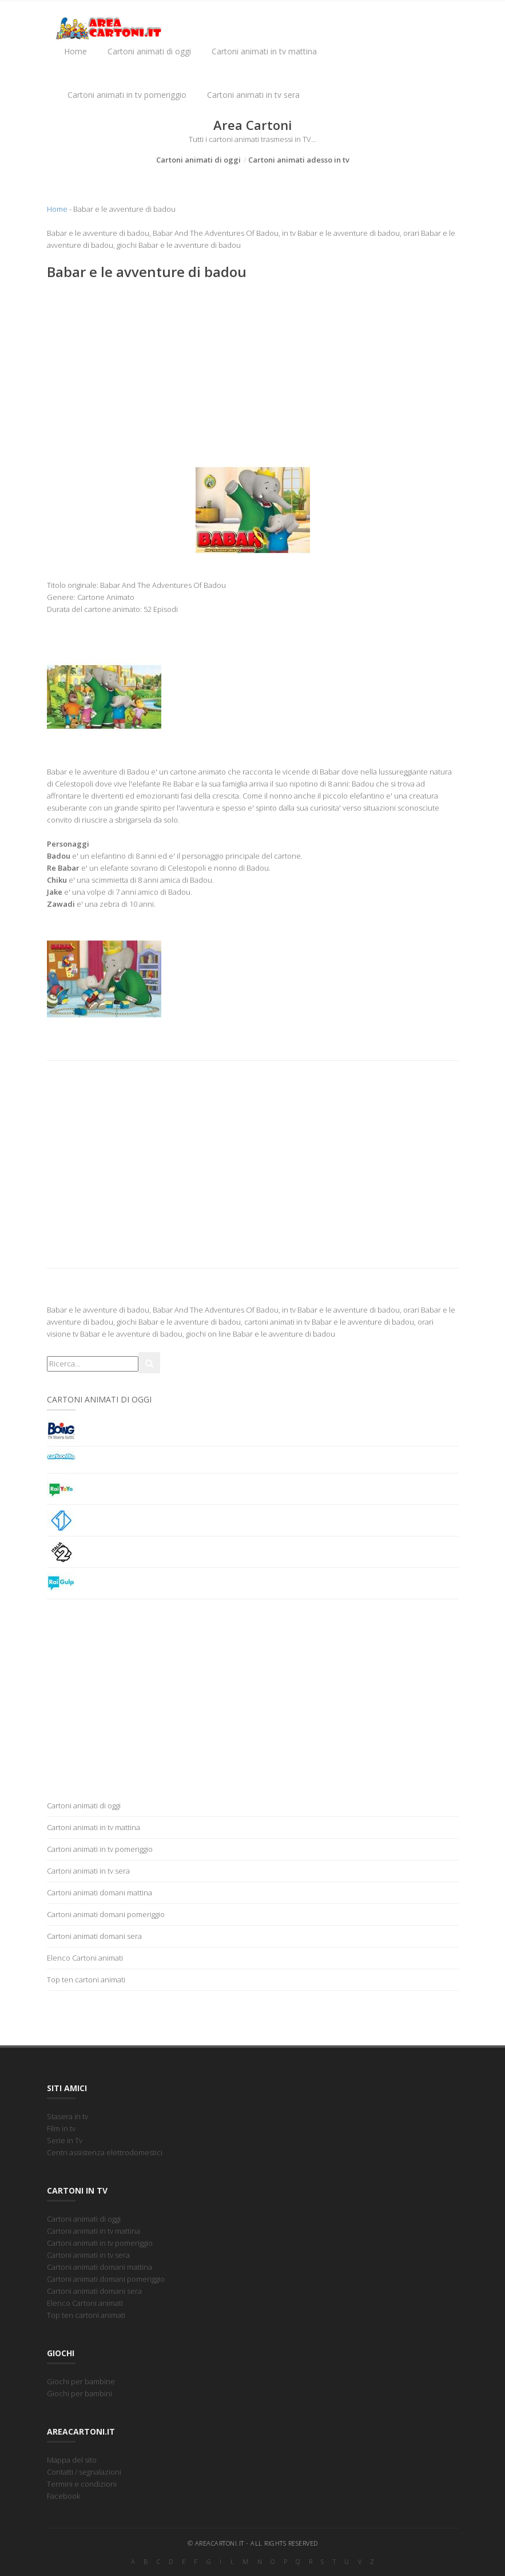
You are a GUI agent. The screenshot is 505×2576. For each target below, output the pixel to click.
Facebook (63, 2496)
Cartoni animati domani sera (94, 1936)
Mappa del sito (72, 2460)
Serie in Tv (64, 2140)
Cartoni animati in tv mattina (264, 51)
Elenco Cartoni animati (85, 1958)
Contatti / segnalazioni (84, 2472)
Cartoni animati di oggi (149, 51)
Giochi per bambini (79, 2393)
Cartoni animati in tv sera (253, 94)
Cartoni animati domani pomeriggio (106, 1914)
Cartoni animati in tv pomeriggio (126, 94)
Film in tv (61, 2128)
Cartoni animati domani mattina (99, 1892)
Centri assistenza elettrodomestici (104, 2152)
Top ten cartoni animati (86, 1979)
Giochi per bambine (81, 2381)
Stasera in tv (67, 2116)
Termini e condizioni (82, 2484)
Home (75, 51)
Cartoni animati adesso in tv (298, 160)
